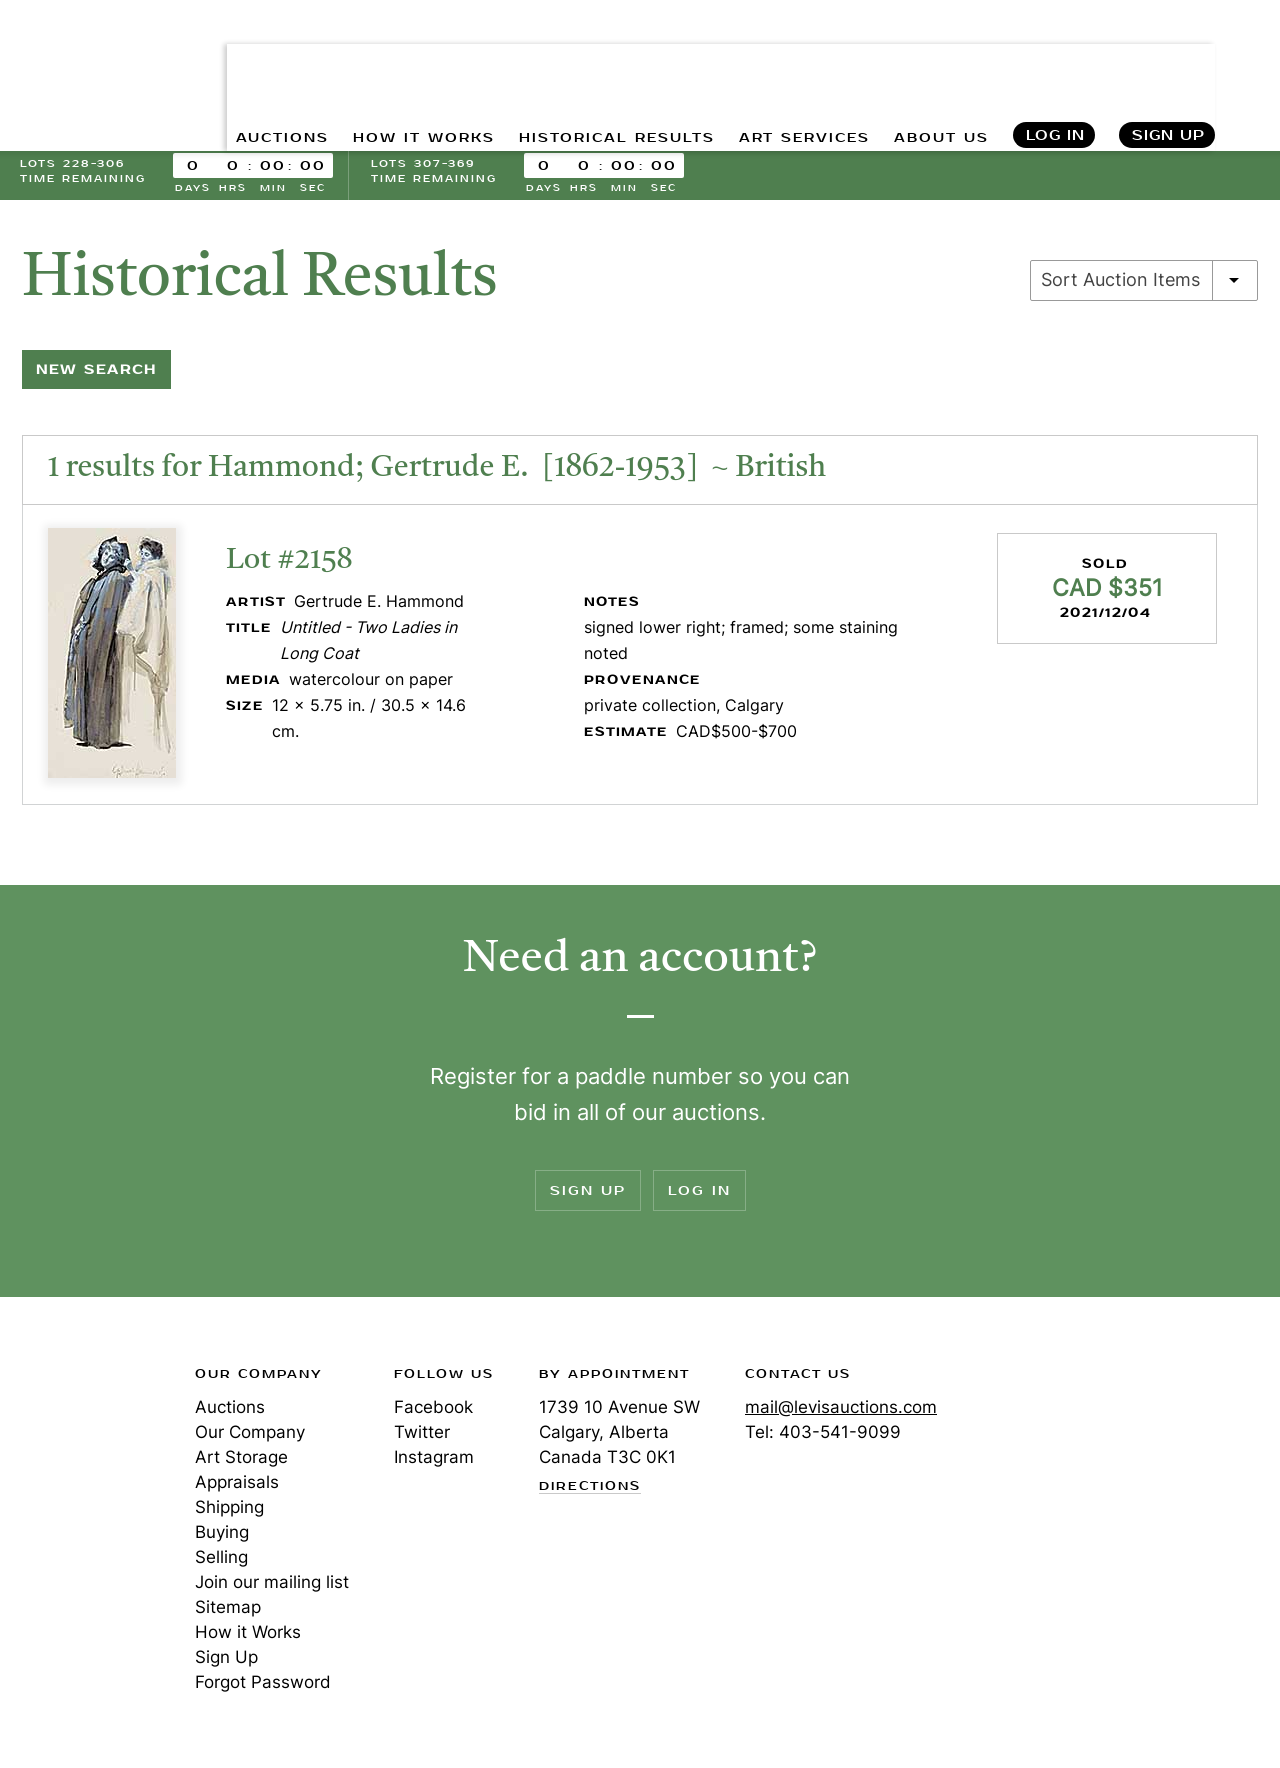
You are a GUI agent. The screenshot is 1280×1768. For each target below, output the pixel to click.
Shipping (229, 1510)
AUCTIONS (276, 60)
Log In (1054, 60)
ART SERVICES (801, 60)
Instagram (434, 1460)
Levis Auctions (90, 43)
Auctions (230, 1410)
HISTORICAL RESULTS (613, 60)
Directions (590, 1490)
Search (1246, 60)
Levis (85, 1448)
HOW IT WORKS (419, 60)
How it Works (248, 1635)
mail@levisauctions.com (841, 1410)
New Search (96, 372)
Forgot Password (263, 1685)
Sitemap (228, 1610)
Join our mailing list (272, 1585)
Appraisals (237, 1485)
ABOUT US (939, 60)
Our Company (250, 1435)
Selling (221, 1560)
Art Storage (241, 1460)
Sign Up (1168, 60)
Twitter (422, 1435)
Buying (222, 1535)
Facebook (433, 1410)
